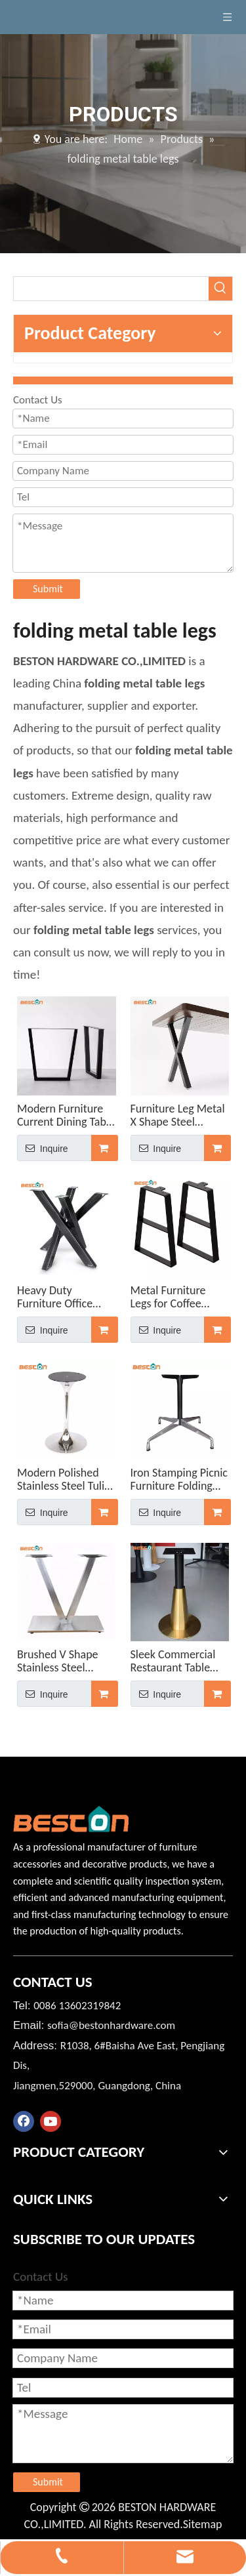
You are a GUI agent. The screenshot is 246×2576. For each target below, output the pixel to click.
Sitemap (202, 2524)
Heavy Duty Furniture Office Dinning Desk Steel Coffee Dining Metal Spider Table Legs (64, 1297)
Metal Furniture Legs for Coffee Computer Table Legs (169, 1297)
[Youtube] (50, 2121)
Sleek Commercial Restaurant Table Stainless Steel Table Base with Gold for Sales (178, 1661)
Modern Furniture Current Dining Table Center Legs (66, 1115)
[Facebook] (23, 2121)
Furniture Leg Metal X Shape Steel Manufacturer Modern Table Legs (178, 1115)
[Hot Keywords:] (220, 288)
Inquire (42, 1148)
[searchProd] (111, 288)
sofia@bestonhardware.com (111, 2025)
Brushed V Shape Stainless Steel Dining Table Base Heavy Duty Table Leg (59, 1661)
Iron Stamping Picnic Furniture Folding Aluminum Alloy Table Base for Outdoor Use (179, 1479)
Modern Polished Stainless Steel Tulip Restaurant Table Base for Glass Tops (64, 1479)
